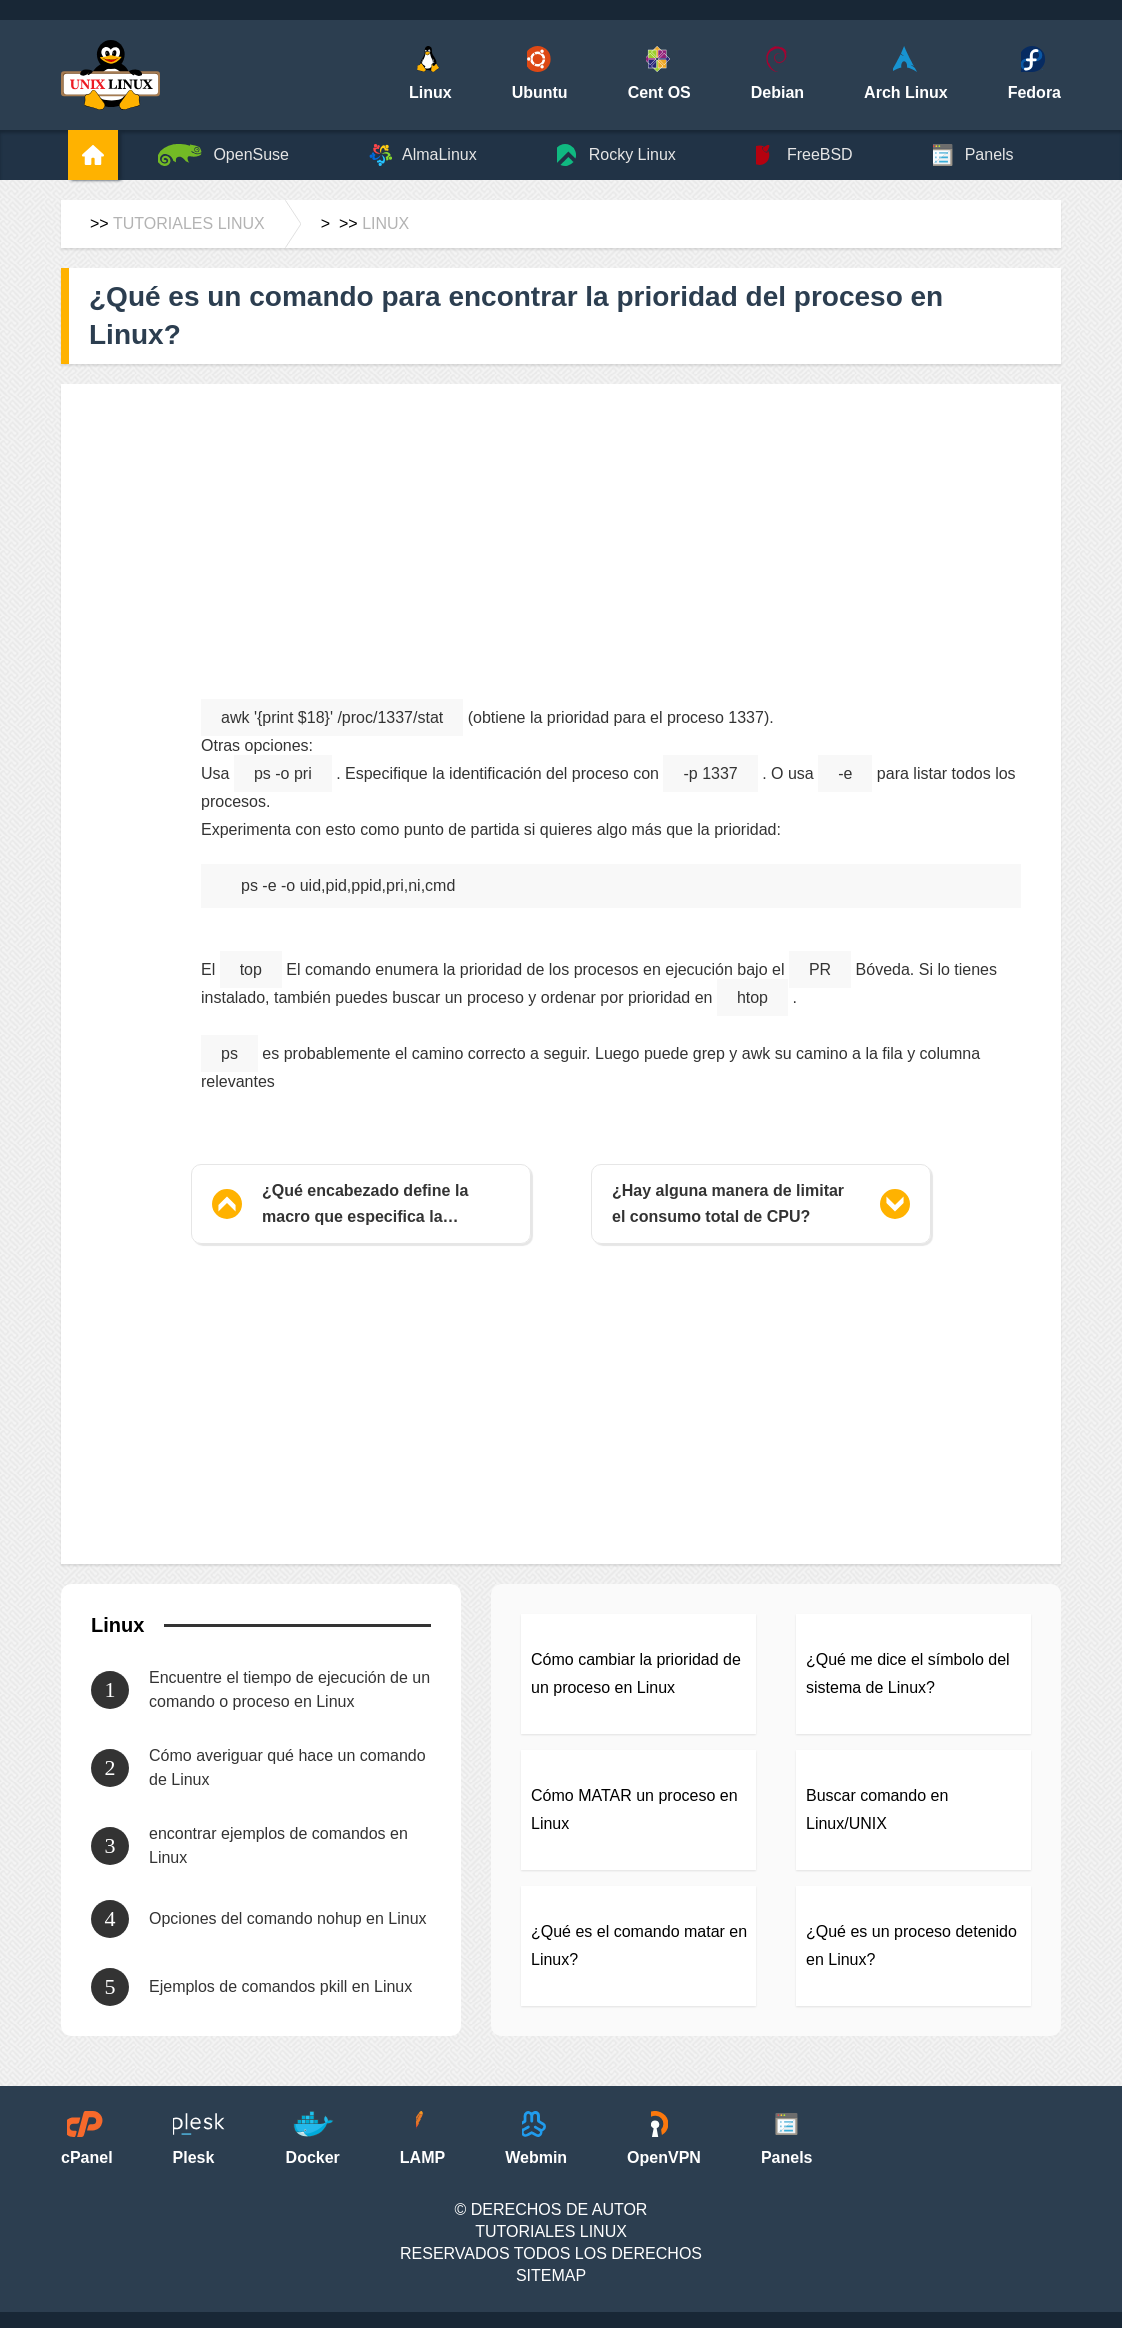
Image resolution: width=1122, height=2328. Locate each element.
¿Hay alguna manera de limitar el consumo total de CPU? (728, 1203)
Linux (385, 223)
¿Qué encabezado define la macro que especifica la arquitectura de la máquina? (368, 1206)
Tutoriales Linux (189, 223)
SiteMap (551, 2275)
